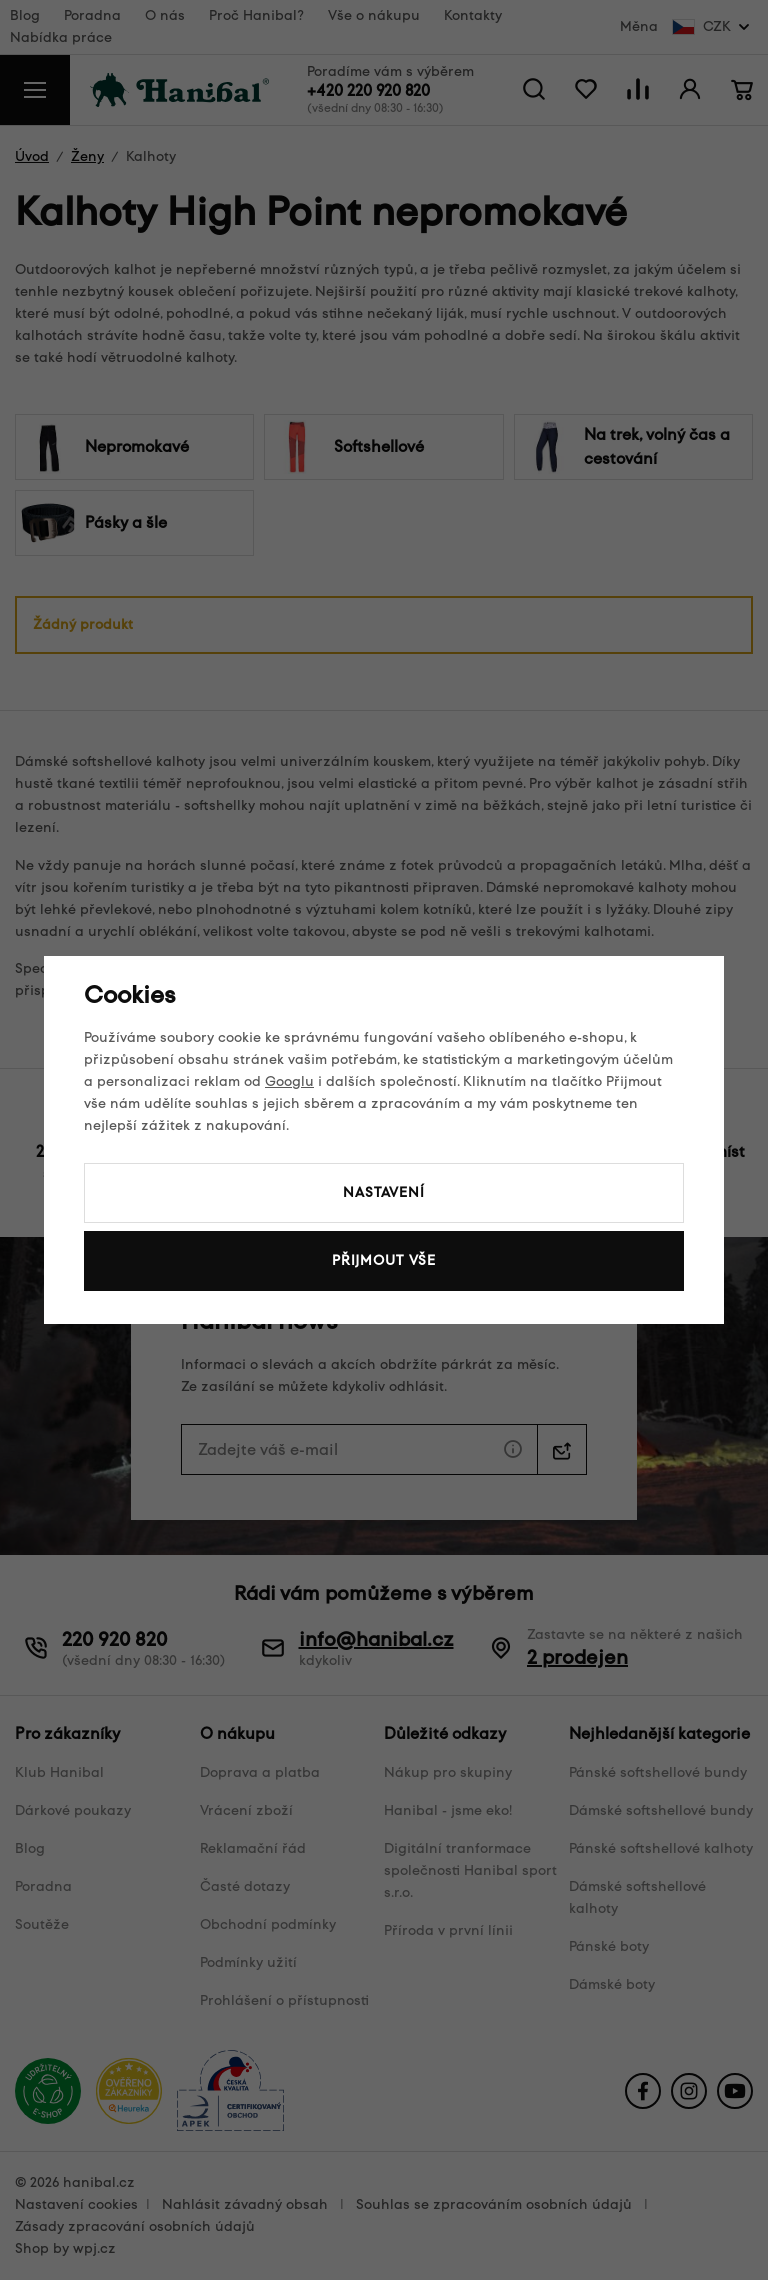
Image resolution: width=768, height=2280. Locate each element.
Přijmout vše (384, 1260)
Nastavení (384, 1192)
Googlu (289, 1081)
